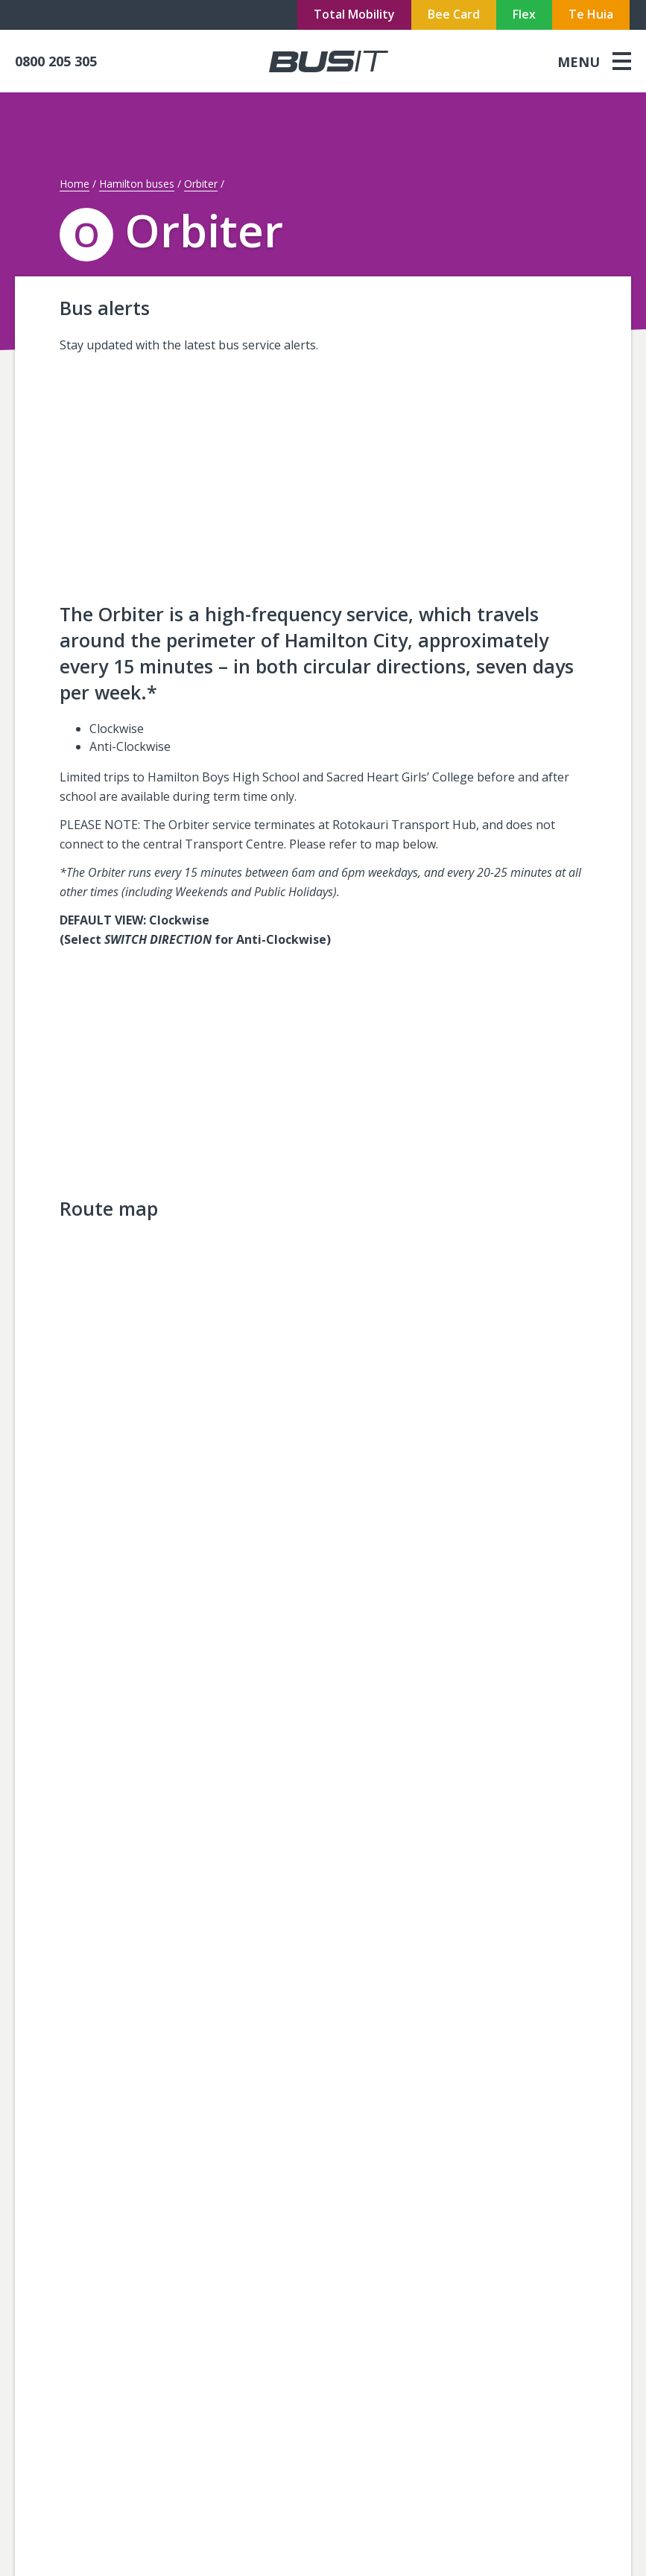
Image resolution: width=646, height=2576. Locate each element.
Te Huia (591, 14)
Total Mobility (354, 14)
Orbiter (201, 184)
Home (74, 184)
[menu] (594, 61)
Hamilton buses (136, 184)
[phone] (89, 61)
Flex (524, 14)
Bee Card (454, 14)
